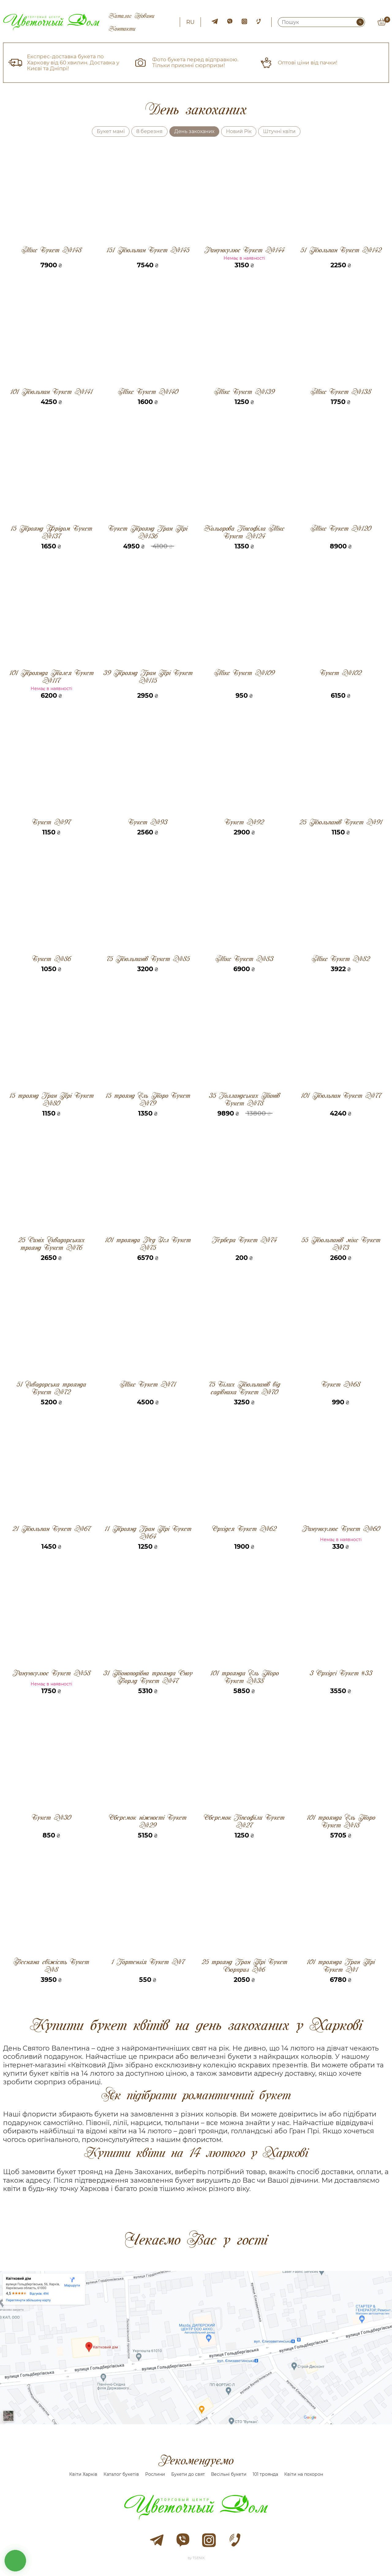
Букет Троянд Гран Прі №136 (147, 532)
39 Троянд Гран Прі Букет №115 (148, 677)
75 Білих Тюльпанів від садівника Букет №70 (244, 1388)
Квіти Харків (83, 2474)
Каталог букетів (121, 2474)
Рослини (155, 2474)
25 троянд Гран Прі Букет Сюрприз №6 (244, 1965)
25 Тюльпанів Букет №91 (340, 822)
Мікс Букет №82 (341, 959)
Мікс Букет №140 (148, 391)
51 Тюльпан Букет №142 (340, 250)
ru (190, 22)
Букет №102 (340, 673)
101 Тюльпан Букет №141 (51, 391)
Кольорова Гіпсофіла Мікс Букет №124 (244, 532)
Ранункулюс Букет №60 (341, 1529)
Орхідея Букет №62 (244, 1529)
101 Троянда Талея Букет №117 (51, 676)
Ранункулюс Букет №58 (51, 1673)
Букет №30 (51, 1818)
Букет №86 (51, 959)
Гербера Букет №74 (244, 1240)
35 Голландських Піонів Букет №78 (244, 1099)
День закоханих (194, 131)
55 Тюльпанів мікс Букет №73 (340, 1243)
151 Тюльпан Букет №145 (147, 250)
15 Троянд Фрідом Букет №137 (51, 532)
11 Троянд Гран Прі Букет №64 (147, 1532)
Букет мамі (111, 131)
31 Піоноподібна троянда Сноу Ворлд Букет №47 (148, 1677)
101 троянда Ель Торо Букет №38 (244, 1677)
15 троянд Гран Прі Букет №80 (51, 1099)
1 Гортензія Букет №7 (147, 1962)
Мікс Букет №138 (341, 391)
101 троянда (265, 2474)
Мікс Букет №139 (244, 391)
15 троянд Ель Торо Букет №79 (147, 1099)
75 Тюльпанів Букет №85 (148, 959)
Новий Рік (238, 131)
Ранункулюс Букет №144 (244, 250)
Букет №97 (51, 822)
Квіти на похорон (303, 2474)
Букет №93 (147, 822)
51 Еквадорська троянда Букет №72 (51, 1388)
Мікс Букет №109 (244, 673)
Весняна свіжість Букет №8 (51, 1965)
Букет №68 (341, 1384)
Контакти (122, 28)
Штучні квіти (279, 131)
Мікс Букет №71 (148, 1384)
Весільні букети (229, 2474)
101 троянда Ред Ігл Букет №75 (148, 1243)
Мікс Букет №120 (341, 529)
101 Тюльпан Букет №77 (341, 1096)
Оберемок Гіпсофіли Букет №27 (244, 1821)
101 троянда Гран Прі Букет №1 (341, 1965)
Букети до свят (188, 2474)
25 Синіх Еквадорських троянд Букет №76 (51, 1243)
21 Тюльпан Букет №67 (51, 1529)
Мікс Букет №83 (244, 959)
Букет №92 (244, 822)
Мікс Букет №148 (51, 250)
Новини (144, 16)
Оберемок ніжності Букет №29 (148, 1821)
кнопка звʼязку (15, 2560)
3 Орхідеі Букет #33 (341, 1673)
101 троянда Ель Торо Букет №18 (341, 1821)
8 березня (149, 131)
